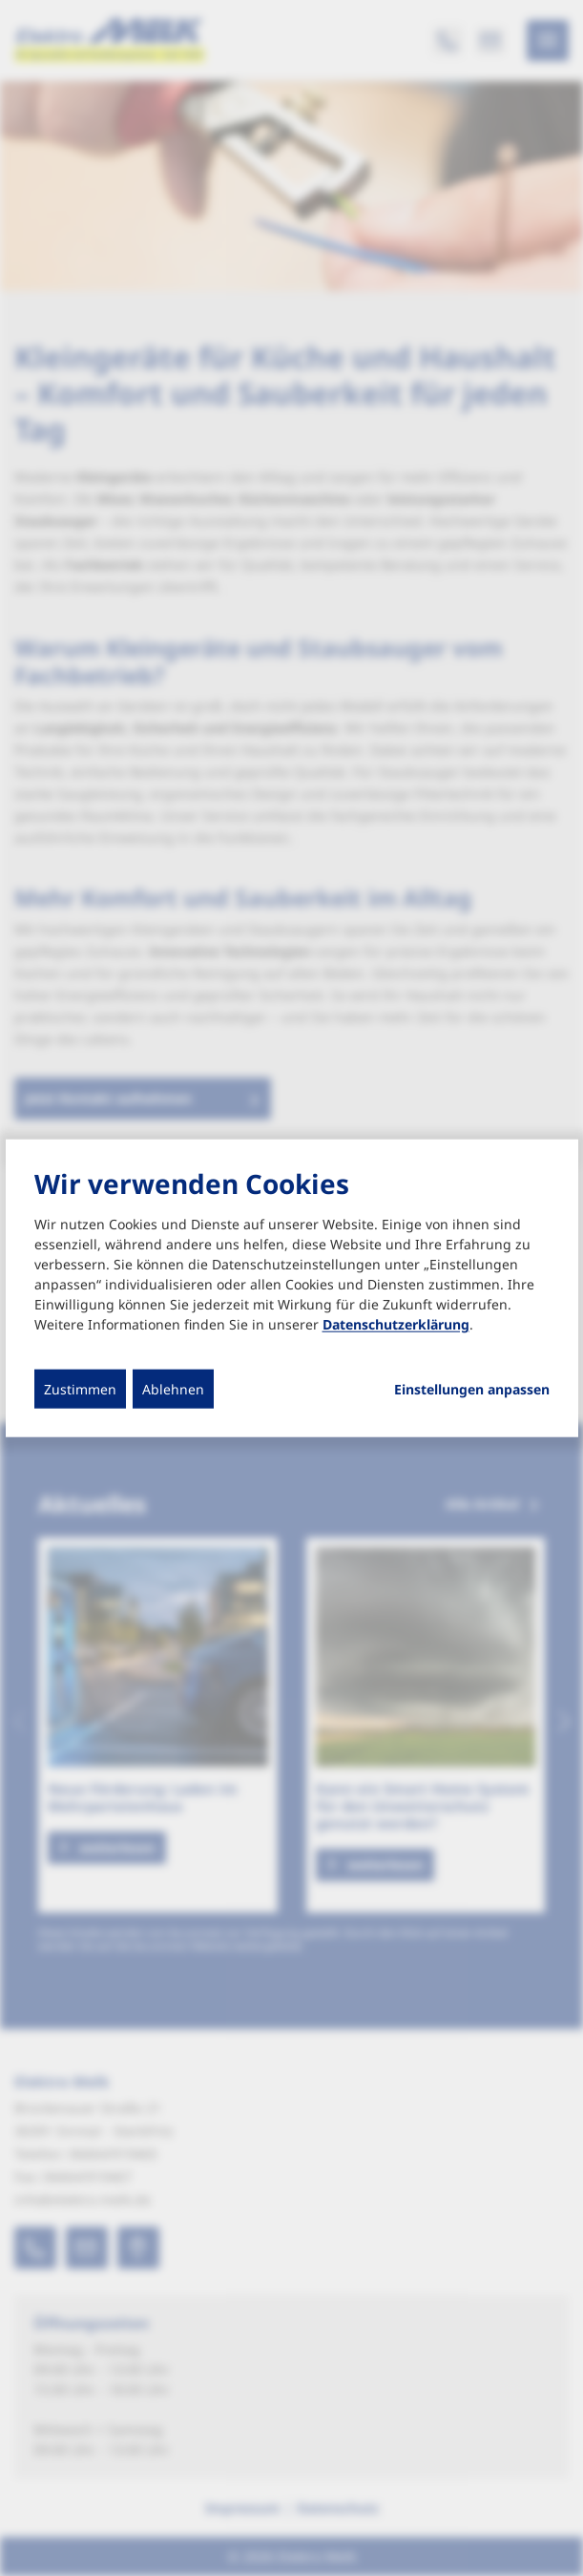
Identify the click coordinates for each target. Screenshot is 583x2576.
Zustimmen (80, 1389)
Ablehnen (173, 1389)
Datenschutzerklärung (396, 1324)
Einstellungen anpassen (472, 1389)
